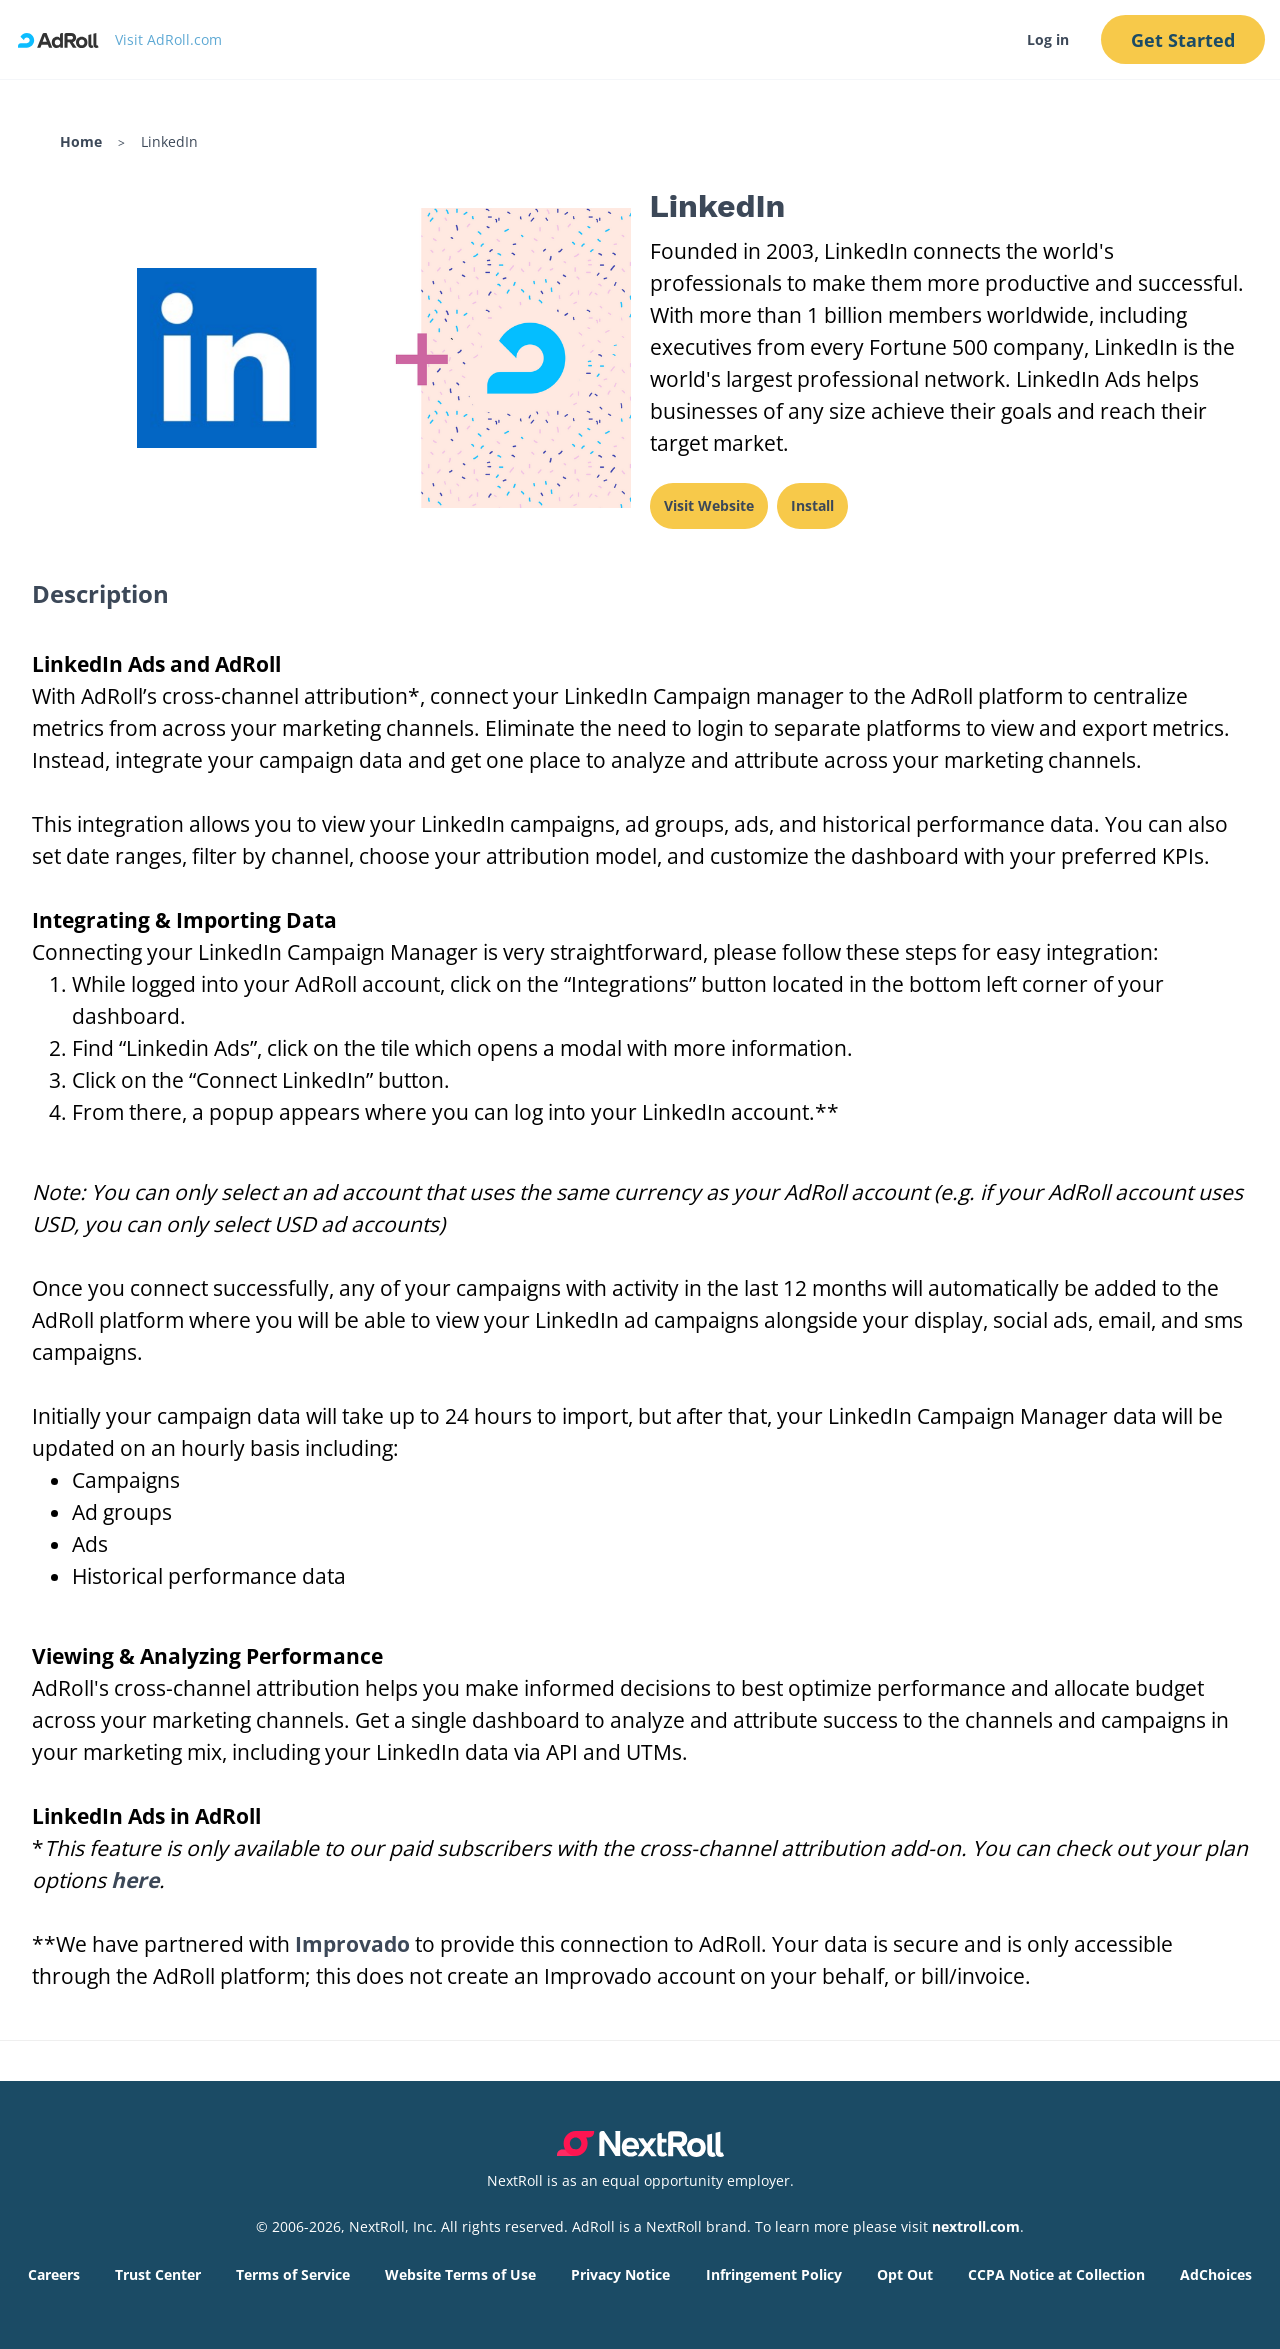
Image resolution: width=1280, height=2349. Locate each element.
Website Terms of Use (460, 2274)
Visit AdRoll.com (168, 39)
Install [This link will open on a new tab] (812, 505)
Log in (1047, 39)
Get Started (1183, 40)
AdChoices (1216, 2274)
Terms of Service (293, 2274)
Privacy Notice (620, 2274)
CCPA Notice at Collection (1056, 2274)
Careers (54, 2274)
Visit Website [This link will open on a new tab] (709, 505)
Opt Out (905, 2274)
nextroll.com (976, 2226)
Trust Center (158, 2274)
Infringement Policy (774, 2274)
